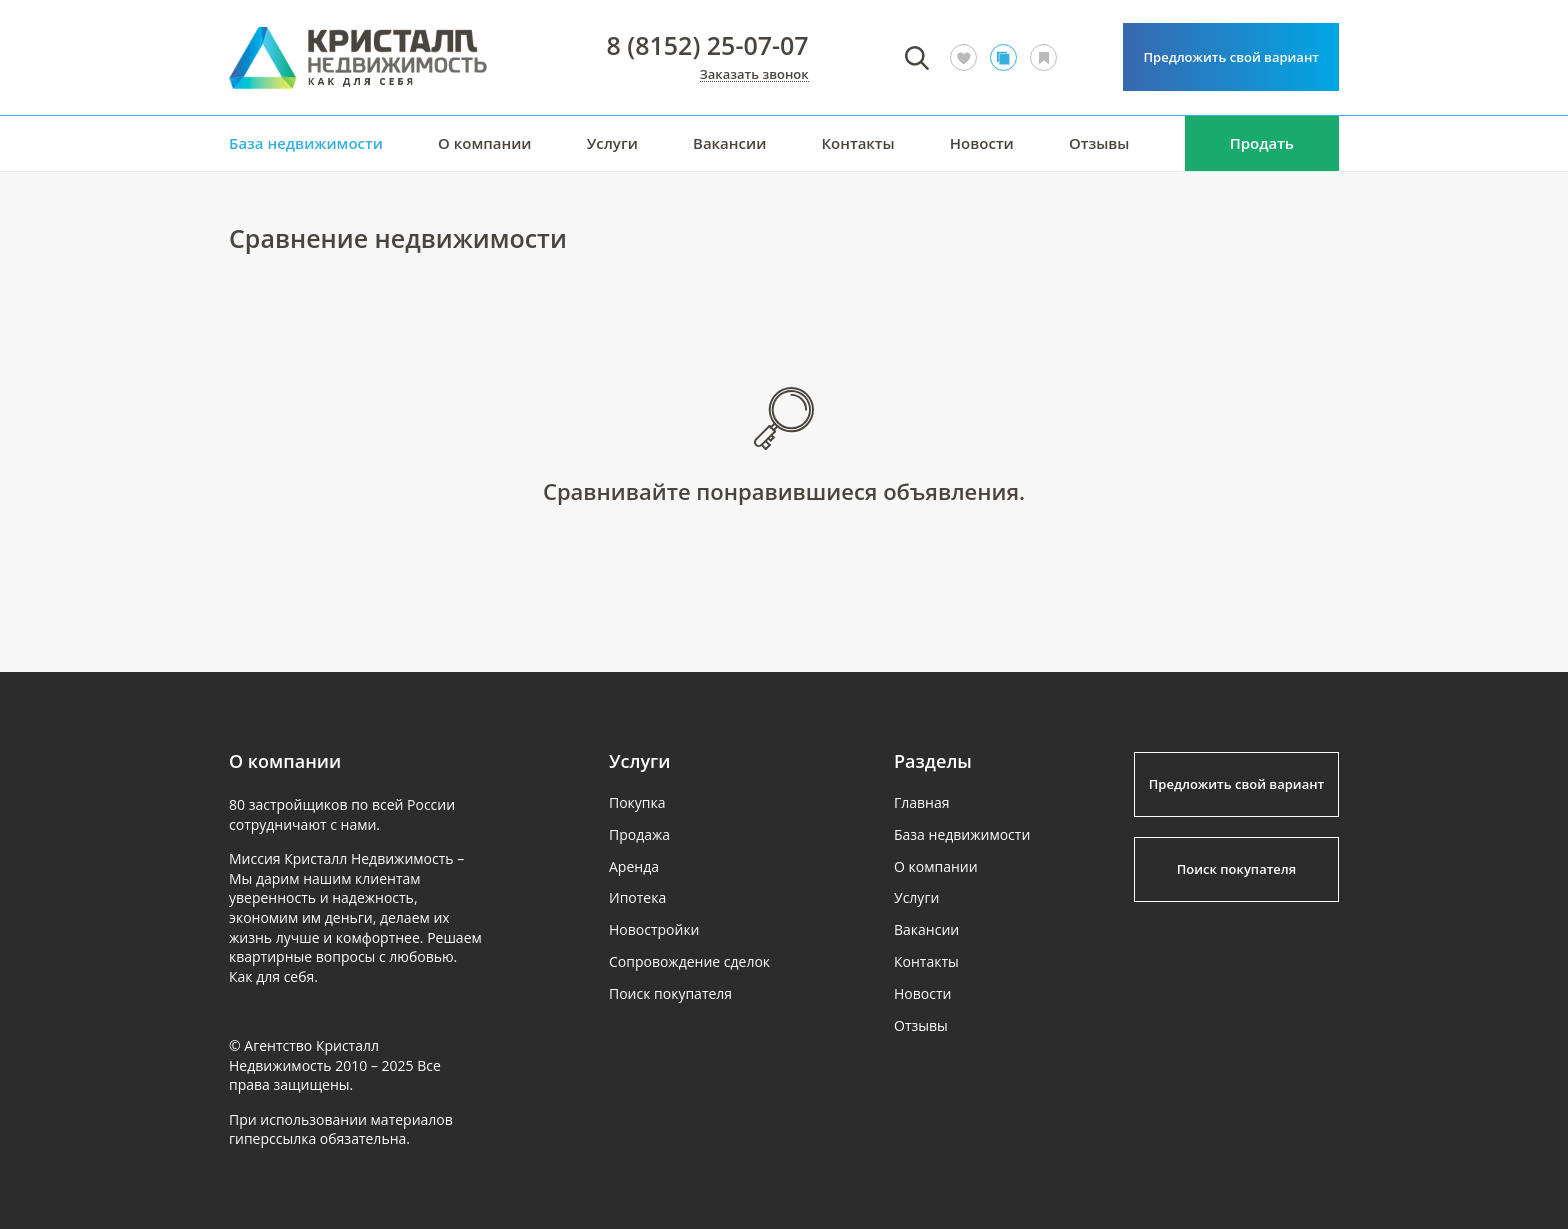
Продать (1262, 143)
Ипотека (637, 897)
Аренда (634, 866)
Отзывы (1099, 143)
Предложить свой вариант (1231, 57)
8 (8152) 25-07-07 (708, 45)
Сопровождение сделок (689, 961)
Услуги (612, 143)
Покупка (637, 802)
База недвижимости (306, 143)
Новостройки (654, 929)
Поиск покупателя (670, 993)
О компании (485, 143)
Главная (922, 802)
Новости (982, 143)
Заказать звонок (754, 75)
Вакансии (729, 143)
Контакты (857, 143)
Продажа (639, 834)
